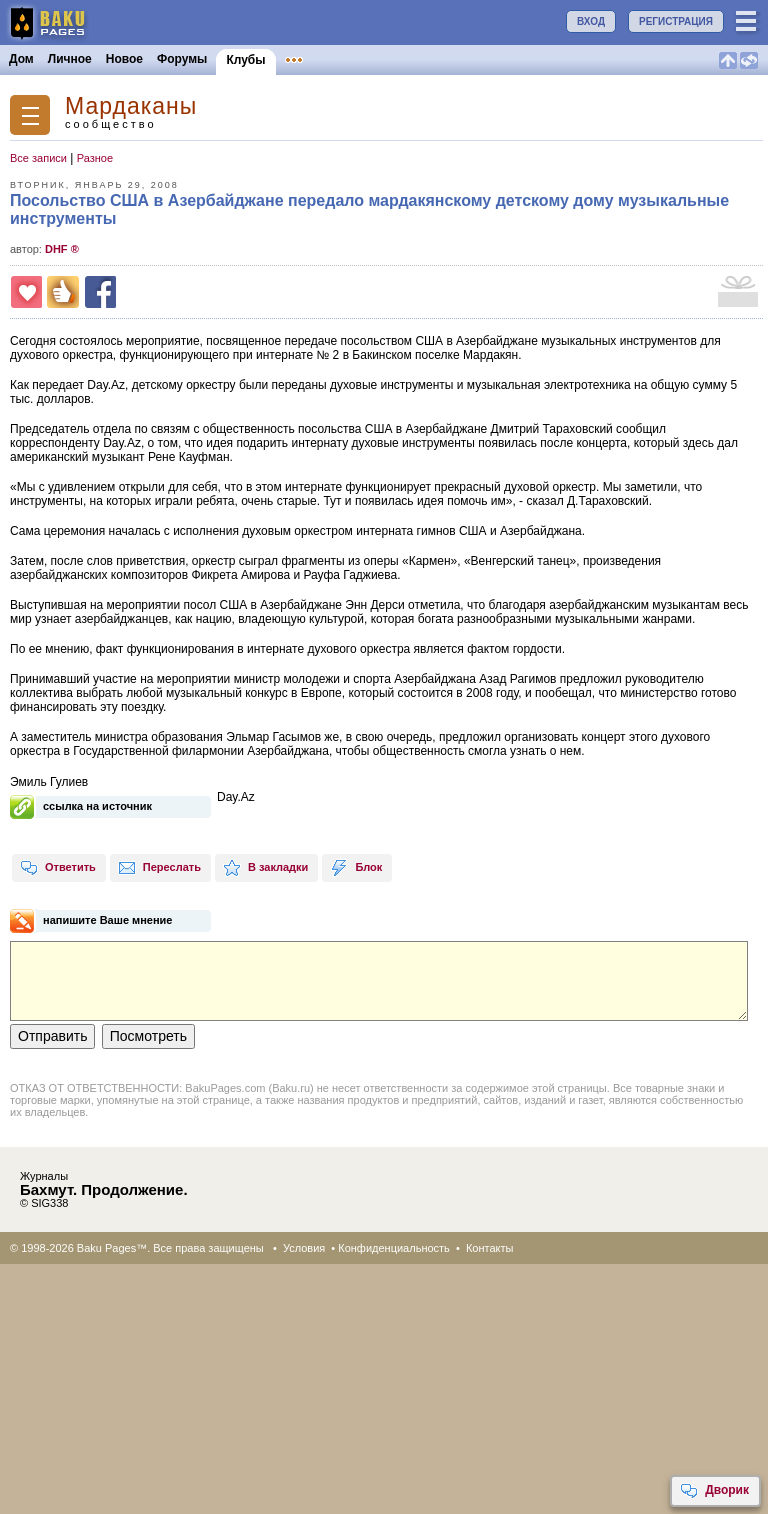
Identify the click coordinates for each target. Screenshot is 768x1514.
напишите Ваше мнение (108, 920)
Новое (124, 59)
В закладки (265, 868)
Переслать (159, 868)
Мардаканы (131, 106)
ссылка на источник (97, 806)
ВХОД (591, 21)
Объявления (322, 59)
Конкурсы (403, 59)
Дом (21, 59)
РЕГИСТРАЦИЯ (676, 21)
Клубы (245, 60)
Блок (356, 868)
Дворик (714, 1491)
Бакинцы (474, 59)
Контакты (490, 1248)
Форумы (182, 59)
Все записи (38, 158)
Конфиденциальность (394, 1248)
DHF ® (62, 249)
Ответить (58, 868)
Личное (70, 59)
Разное (95, 158)
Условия (304, 1248)
